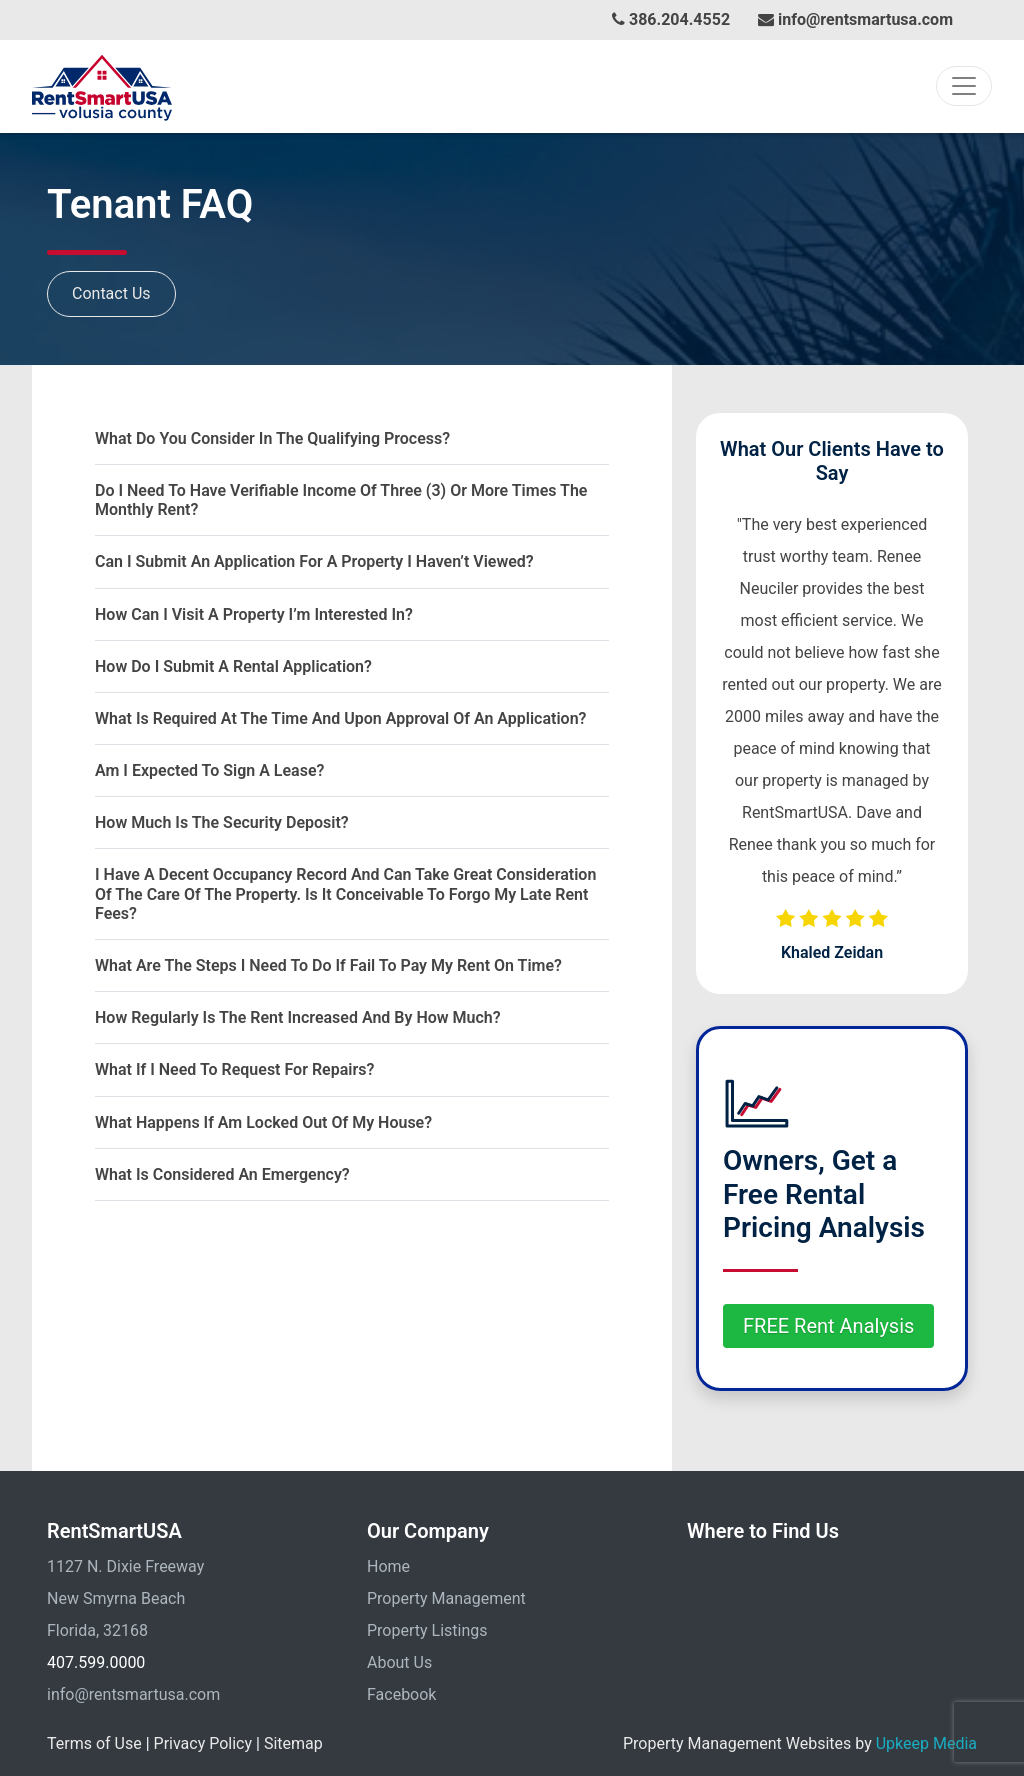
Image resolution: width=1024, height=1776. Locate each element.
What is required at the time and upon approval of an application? (340, 718)
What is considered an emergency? (222, 1174)
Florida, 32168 (97, 1630)
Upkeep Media (926, 1743)
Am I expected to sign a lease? (209, 770)
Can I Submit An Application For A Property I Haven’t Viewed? (314, 561)
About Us (399, 1662)
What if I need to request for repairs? (234, 1069)
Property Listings (427, 1630)
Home (388, 1566)
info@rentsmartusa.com (855, 19)
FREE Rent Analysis (828, 1326)
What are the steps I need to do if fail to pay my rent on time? (328, 965)
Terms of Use (94, 1743)
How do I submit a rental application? (233, 666)
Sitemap (293, 1743)
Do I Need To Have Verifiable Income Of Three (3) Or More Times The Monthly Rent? (341, 500)
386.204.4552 (671, 19)
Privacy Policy (203, 1743)
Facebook (401, 1694)
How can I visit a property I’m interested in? (254, 614)
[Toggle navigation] (964, 86)
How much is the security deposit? (222, 822)
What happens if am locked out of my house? (263, 1122)
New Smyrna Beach (116, 1598)
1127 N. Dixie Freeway (125, 1566)
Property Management (446, 1598)
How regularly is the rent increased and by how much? (298, 1017)
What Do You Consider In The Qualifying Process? (272, 438)
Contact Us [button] (111, 293)
